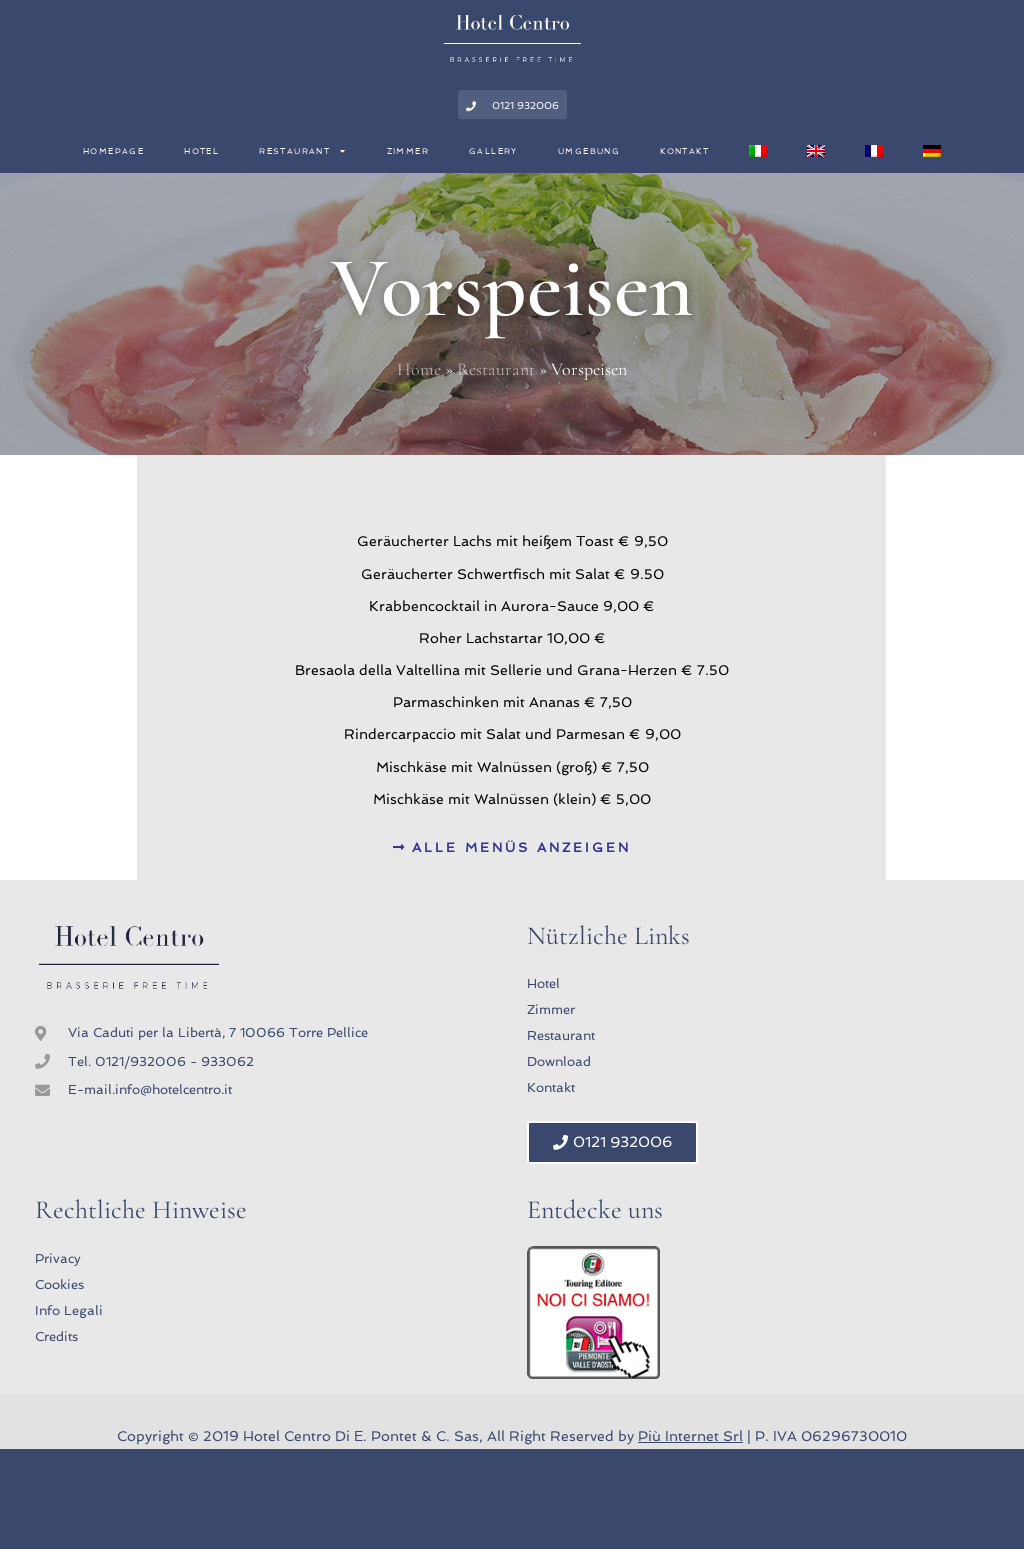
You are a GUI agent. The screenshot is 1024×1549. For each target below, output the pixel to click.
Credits (56, 1336)
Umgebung (589, 151)
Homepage (113, 151)
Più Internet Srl (690, 1436)
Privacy (58, 1258)
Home (419, 369)
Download (559, 1061)
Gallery (493, 151)
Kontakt (684, 151)
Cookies (59, 1284)
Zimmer (408, 151)
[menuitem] (758, 151)
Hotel (201, 151)
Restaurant (302, 151)
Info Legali (69, 1310)
